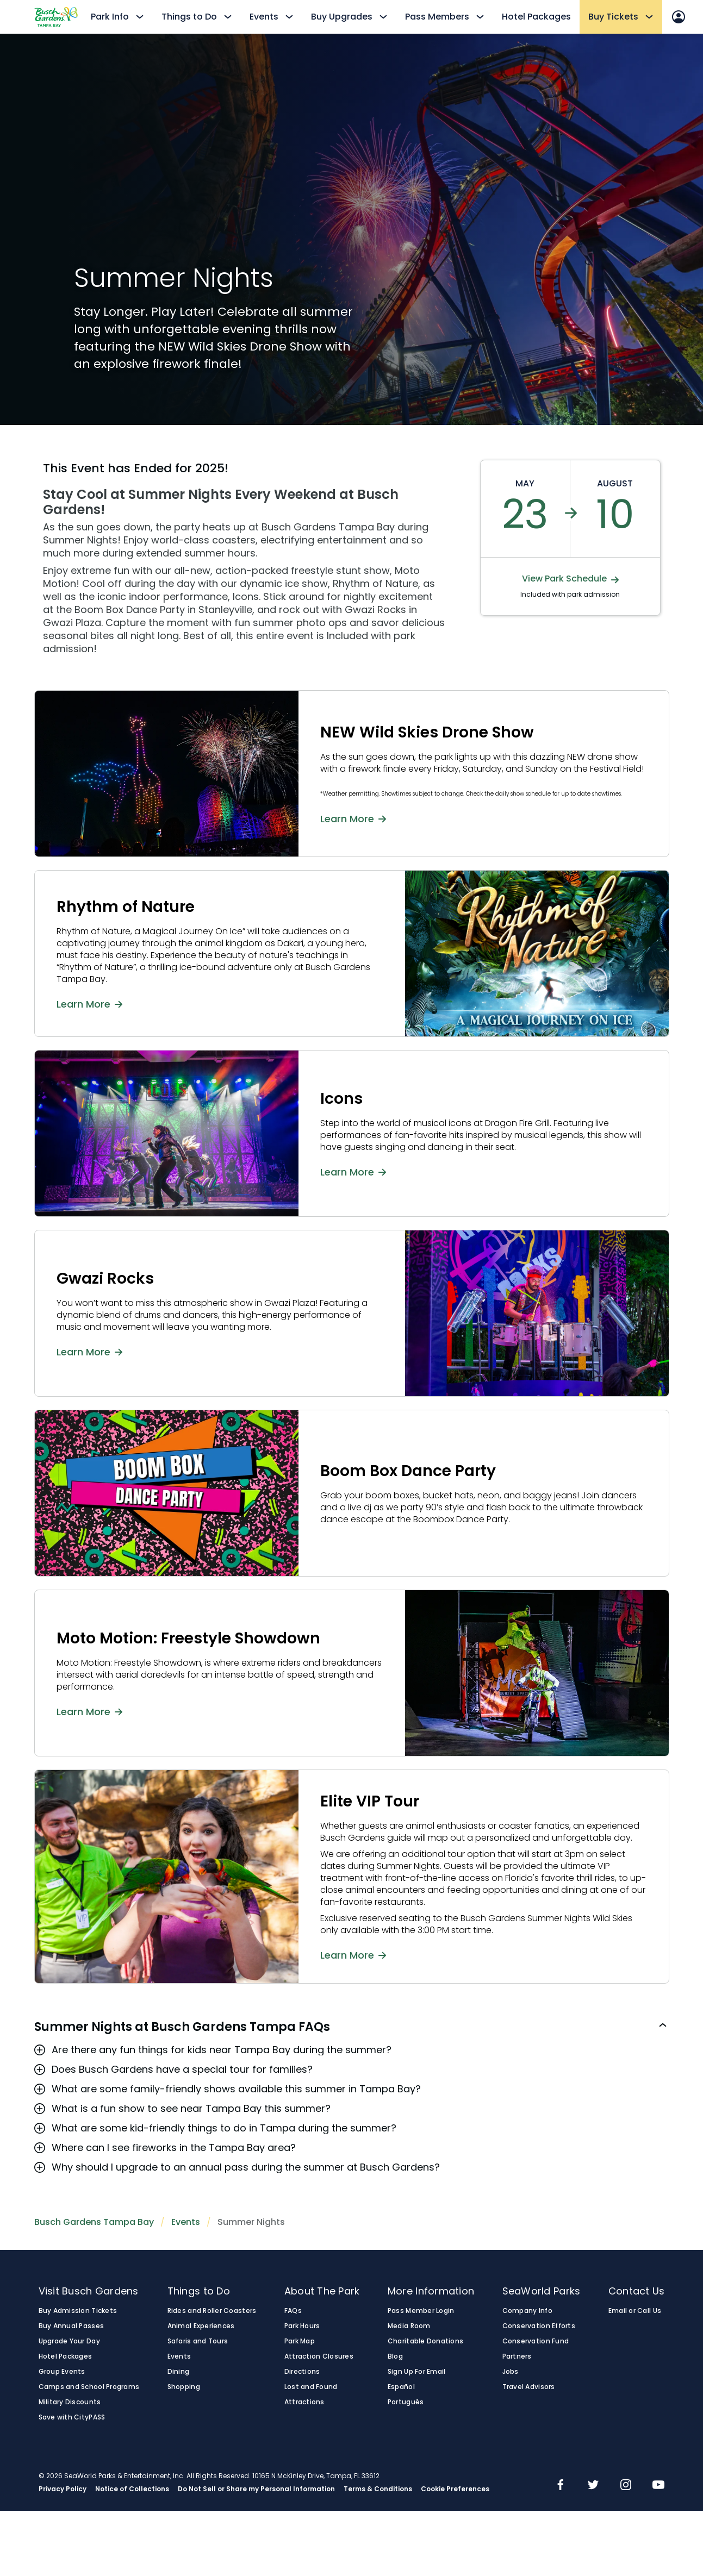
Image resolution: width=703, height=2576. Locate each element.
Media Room (409, 2326)
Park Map (299, 2341)
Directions (302, 2371)
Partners (517, 2356)
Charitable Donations (425, 2341)
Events (185, 2222)
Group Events (62, 2371)
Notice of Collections (132, 2489)
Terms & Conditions (378, 2489)
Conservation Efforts (538, 2326)
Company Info (527, 2310)
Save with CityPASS (72, 2417)
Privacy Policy (62, 2489)
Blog (395, 2356)
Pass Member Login (421, 2310)
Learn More (353, 818)
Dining (178, 2371)
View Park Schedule (570, 579)
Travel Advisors (528, 2387)
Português (406, 2402)
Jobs (510, 2371)
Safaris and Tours (197, 2341)
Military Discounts (70, 2402)
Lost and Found (311, 2387)
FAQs (293, 2310)
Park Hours (302, 2326)
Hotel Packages (536, 16)
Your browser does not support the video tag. (384, 229)
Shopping (183, 2387)
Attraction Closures (318, 2356)
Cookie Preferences (455, 2489)
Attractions (304, 2402)
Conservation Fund (535, 2341)
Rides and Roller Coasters (212, 2310)
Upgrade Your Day (69, 2341)
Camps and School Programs (89, 2387)
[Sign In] (678, 17)
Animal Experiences (201, 2326)
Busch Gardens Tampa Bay (94, 2222)
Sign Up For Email (417, 2371)
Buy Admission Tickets (78, 2310)
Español (401, 2387)
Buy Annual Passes (71, 2326)
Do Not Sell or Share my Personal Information (256, 2489)
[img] (560, 2485)
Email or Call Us (634, 2310)
